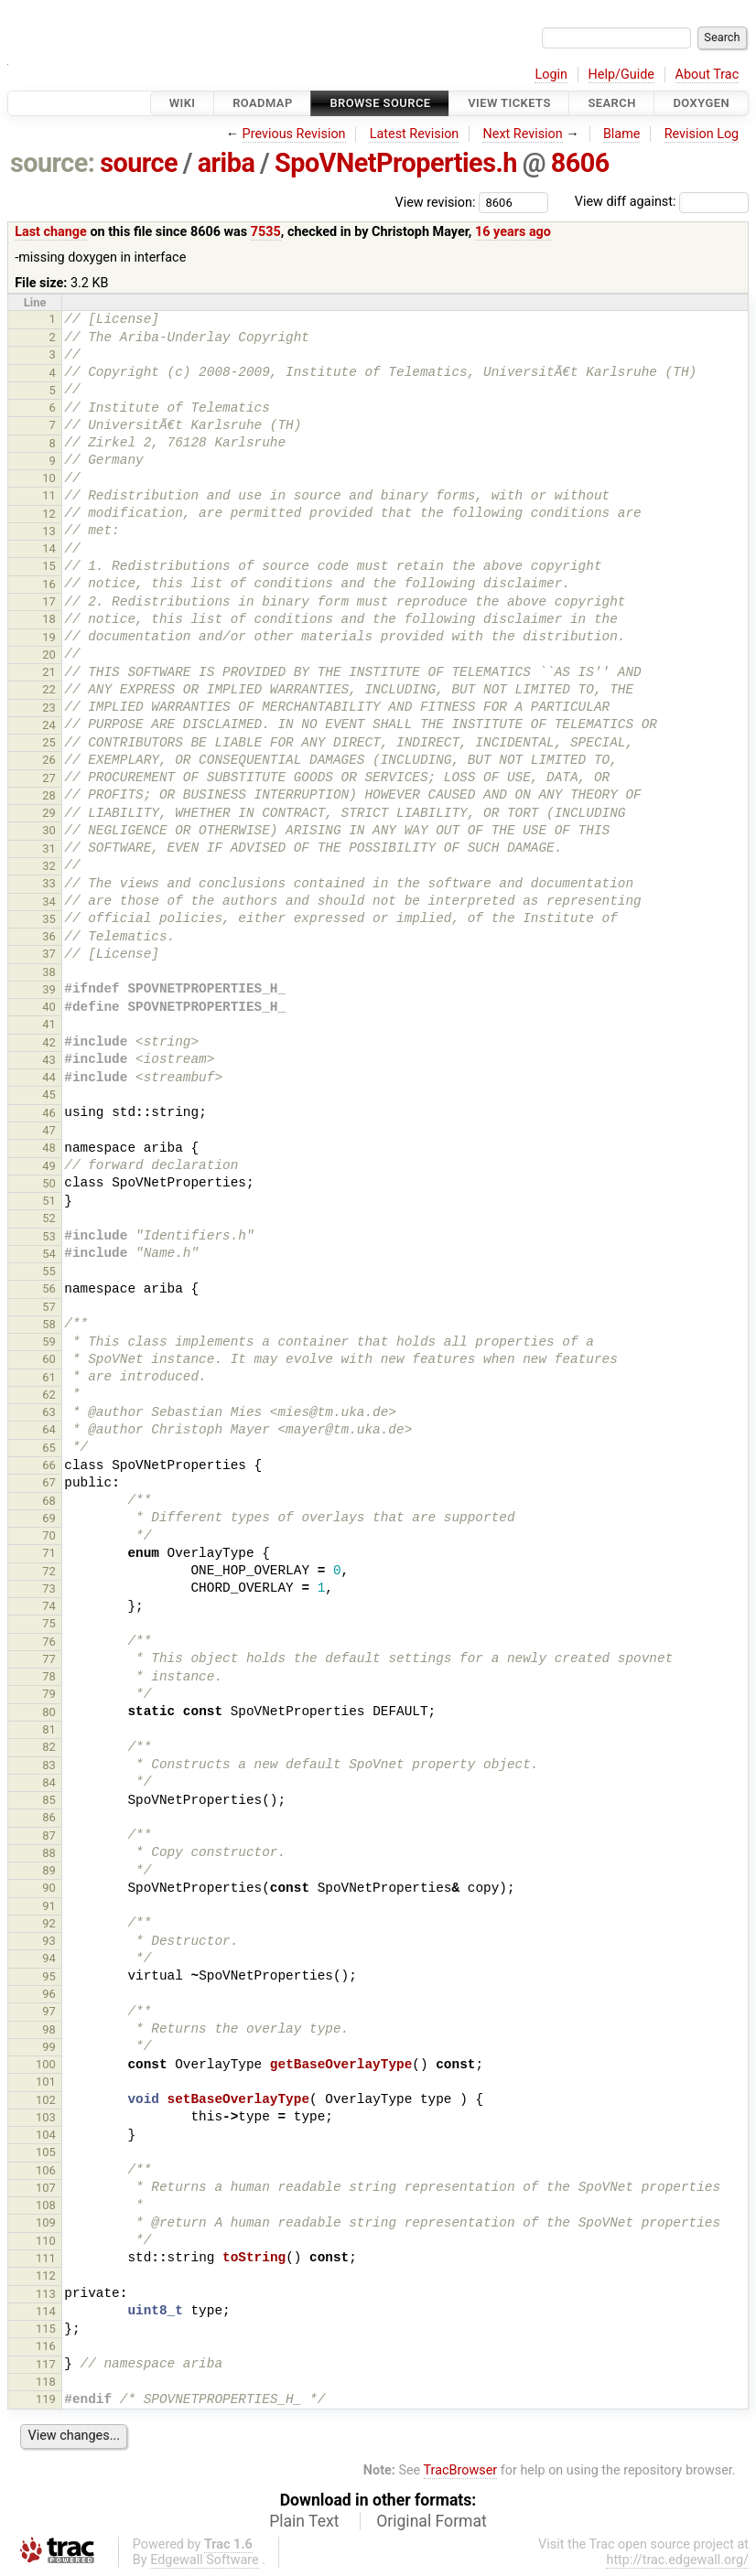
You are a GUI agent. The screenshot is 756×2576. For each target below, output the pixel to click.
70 (49, 1535)
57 (49, 1307)
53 (49, 1236)
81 (49, 1729)
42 (49, 1042)
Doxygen (701, 103)
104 (46, 2134)
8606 (580, 162)
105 (46, 2152)
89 (49, 1870)
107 (46, 2188)
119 (46, 2399)
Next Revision (522, 134)
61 (49, 1377)
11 (49, 495)
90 (49, 1887)
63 (49, 1412)
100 (46, 2064)
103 (46, 2117)
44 (49, 1077)
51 (49, 1201)
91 (49, 1906)
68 (49, 1501)
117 (46, 2364)
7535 (266, 232)
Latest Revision (414, 134)
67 (49, 1482)
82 (49, 1747)
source (139, 162)
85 (49, 1800)
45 (49, 1094)
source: (52, 162)
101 (46, 2081)
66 (49, 1465)
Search (611, 103)
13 (49, 531)
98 (49, 2029)
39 (49, 989)
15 (49, 566)
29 (49, 813)
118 (46, 2381)
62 (49, 1394)
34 (49, 901)
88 (49, 1853)
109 (46, 2222)
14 (49, 548)
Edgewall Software (204, 2560)
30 (49, 830)
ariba (226, 162)
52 (49, 1218)
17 (49, 601)
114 (46, 2311)
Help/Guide (621, 74)
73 (49, 1588)
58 (49, 1324)
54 (49, 1254)
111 (46, 2258)
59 (49, 1341)
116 (46, 2346)
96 (49, 1994)
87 (49, 1835)
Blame (622, 134)
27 (49, 778)
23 (49, 707)
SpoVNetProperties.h (396, 162)
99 (49, 2047)
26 (49, 760)
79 (49, 1694)
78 (49, 1676)
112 (46, 2275)
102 (46, 2100)
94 (49, 1958)
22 (49, 689)
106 (46, 2170)
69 (49, 1518)
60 (49, 1359)
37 (49, 954)
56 (49, 1288)
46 (49, 1113)
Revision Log (702, 134)
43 (49, 1060)
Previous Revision (294, 134)
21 (49, 672)
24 (49, 725)
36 (49, 936)
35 (49, 919)
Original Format (431, 2521)
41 (49, 1024)
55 (49, 1271)
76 (49, 1641)
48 (49, 1147)
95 (49, 1976)
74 (49, 1606)
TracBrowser (461, 2470)
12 (49, 514)
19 (49, 637)
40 (49, 1007)
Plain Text (304, 2521)
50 (49, 1183)
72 (49, 1571)
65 (49, 1447)
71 (49, 1553)
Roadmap (262, 103)
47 (49, 1130)
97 (49, 2011)
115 (46, 2328)
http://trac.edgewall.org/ (677, 2560)
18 (49, 619)
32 (49, 866)
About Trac (707, 74)
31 (49, 848)
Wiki (182, 103)
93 (49, 1941)
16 (49, 584)
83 (49, 1765)
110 (46, 2241)
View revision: (435, 201)
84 (49, 1782)
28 (49, 795)
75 (49, 1623)
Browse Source (379, 103)
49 (49, 1166)
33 (49, 883)
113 (46, 2294)
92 (49, 1923)
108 (46, 2205)
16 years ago (513, 232)
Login (551, 74)
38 (49, 972)
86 (49, 1817)
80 (49, 1712)
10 (49, 478)
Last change (51, 232)
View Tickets (509, 103)
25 (49, 742)
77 (49, 1659)
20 (49, 654)
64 (49, 1429)
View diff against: (662, 201)
